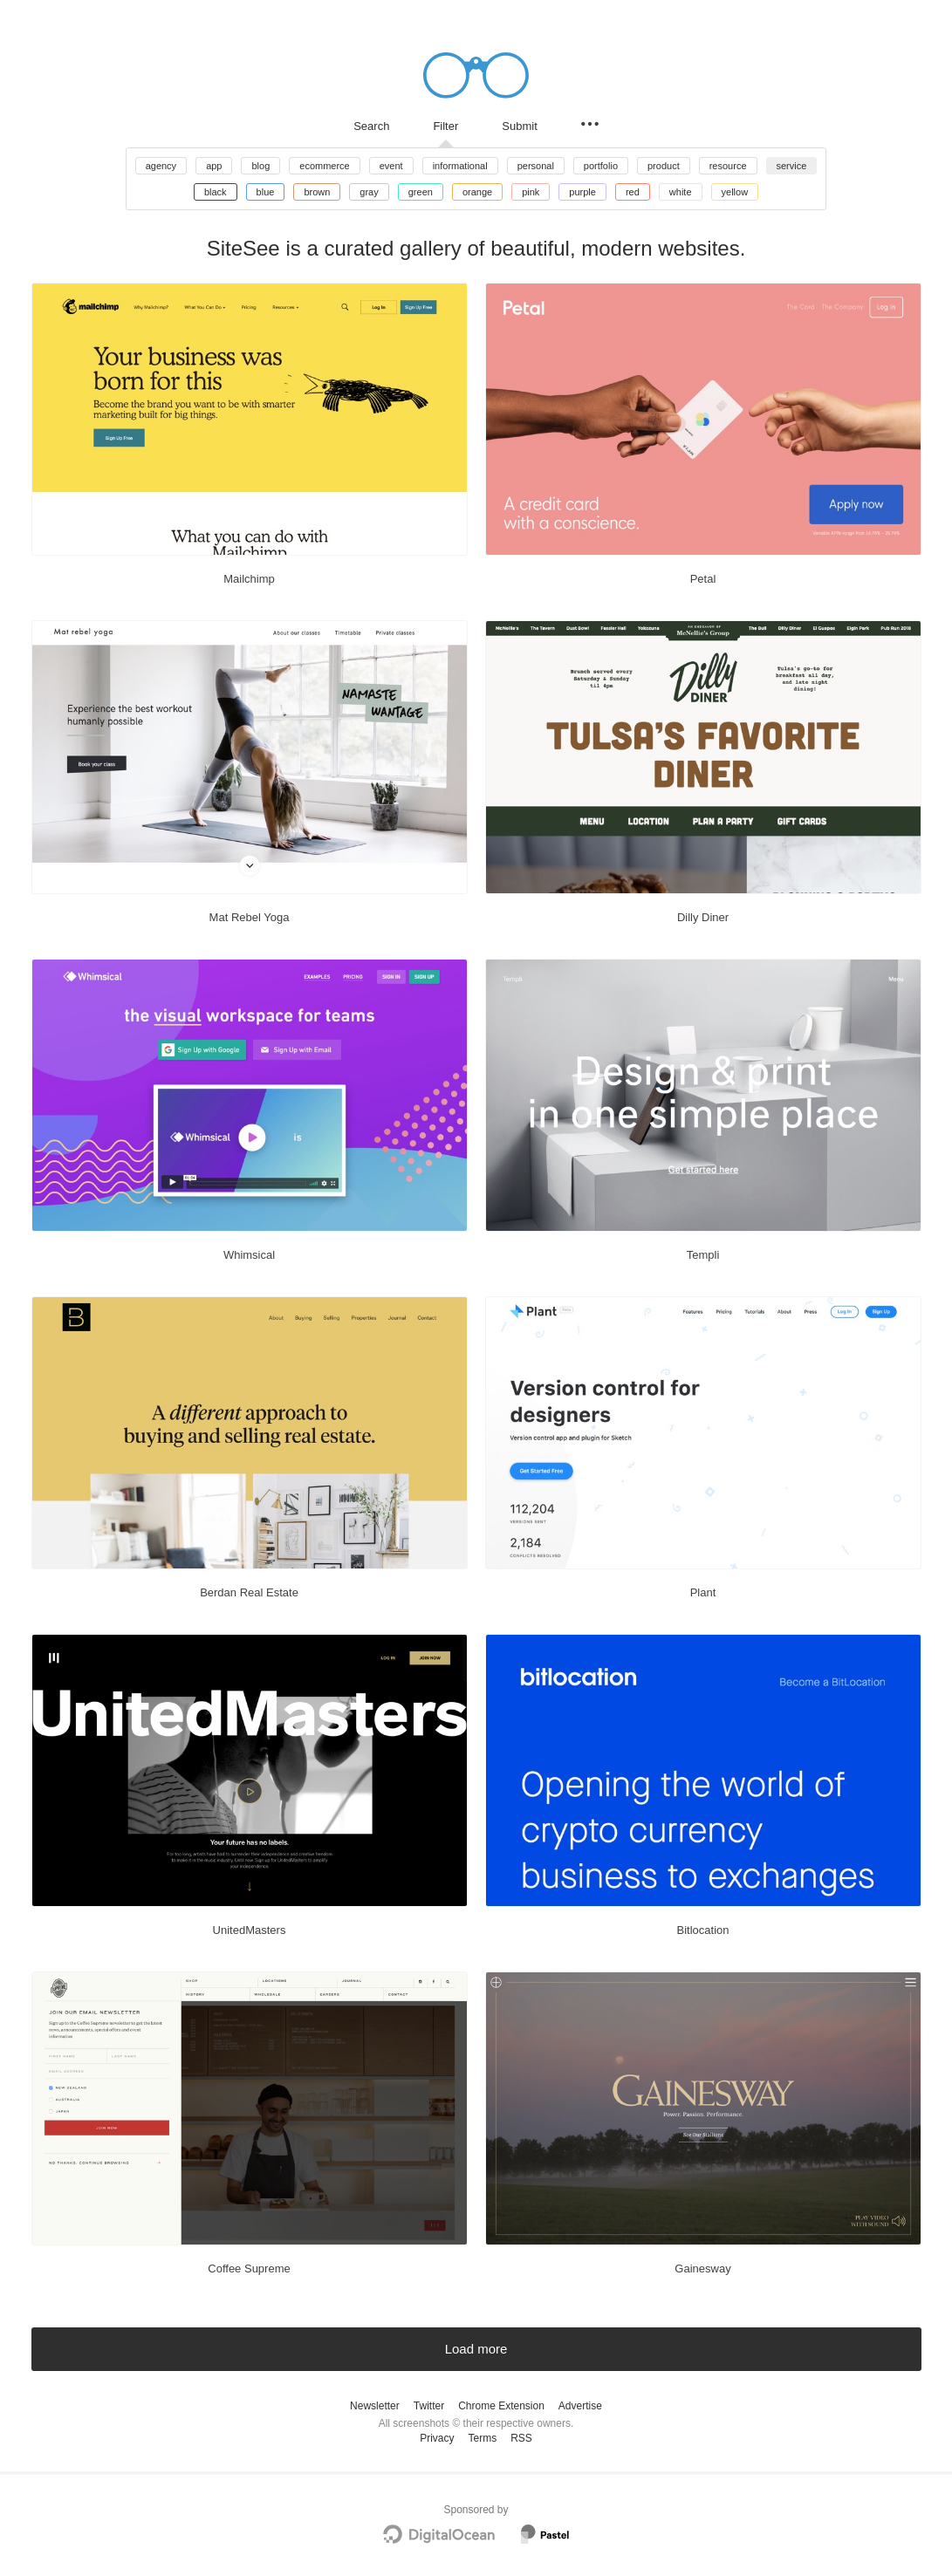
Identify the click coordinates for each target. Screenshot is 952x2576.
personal (535, 166)
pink (530, 192)
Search (371, 126)
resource (728, 166)
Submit (519, 126)
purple (582, 192)
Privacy (437, 2438)
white (680, 192)
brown (317, 192)
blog (260, 166)
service (792, 166)
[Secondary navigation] (590, 124)
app (214, 166)
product (663, 166)
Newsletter (375, 2406)
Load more (476, 2348)
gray (369, 192)
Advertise (580, 2406)
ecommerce (324, 166)
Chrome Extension (501, 2406)
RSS (521, 2438)
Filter (445, 126)
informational (460, 166)
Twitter (429, 2406)
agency (161, 166)
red (633, 192)
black (215, 192)
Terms (482, 2438)
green (420, 192)
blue (266, 192)
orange (477, 192)
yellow (735, 192)
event (391, 166)
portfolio (601, 166)
